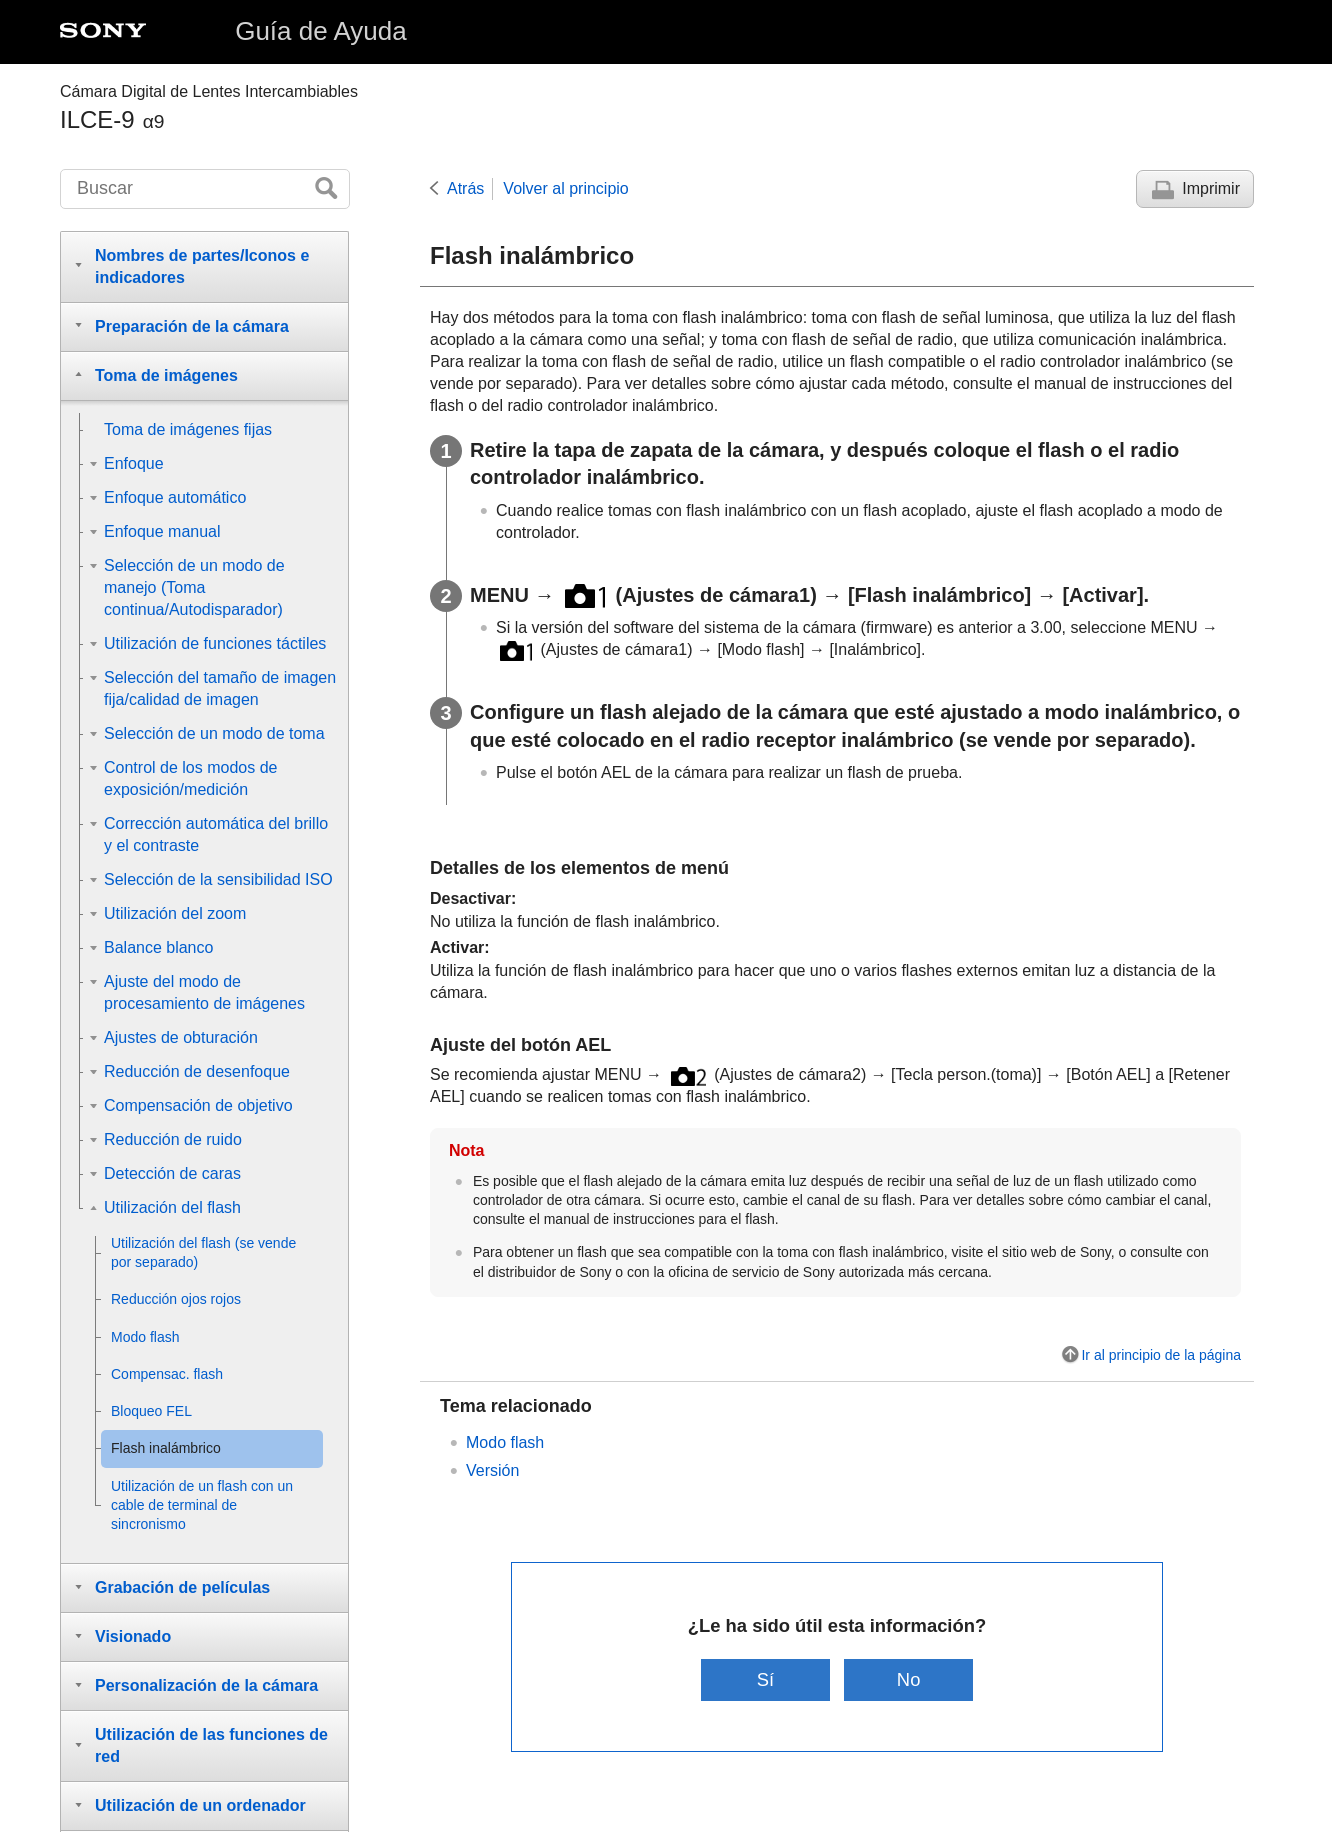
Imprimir (1211, 188)
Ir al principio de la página (1161, 1355)
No (909, 1679)
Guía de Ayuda (321, 31)
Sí (765, 1679)
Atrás (465, 188)
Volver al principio (565, 188)
